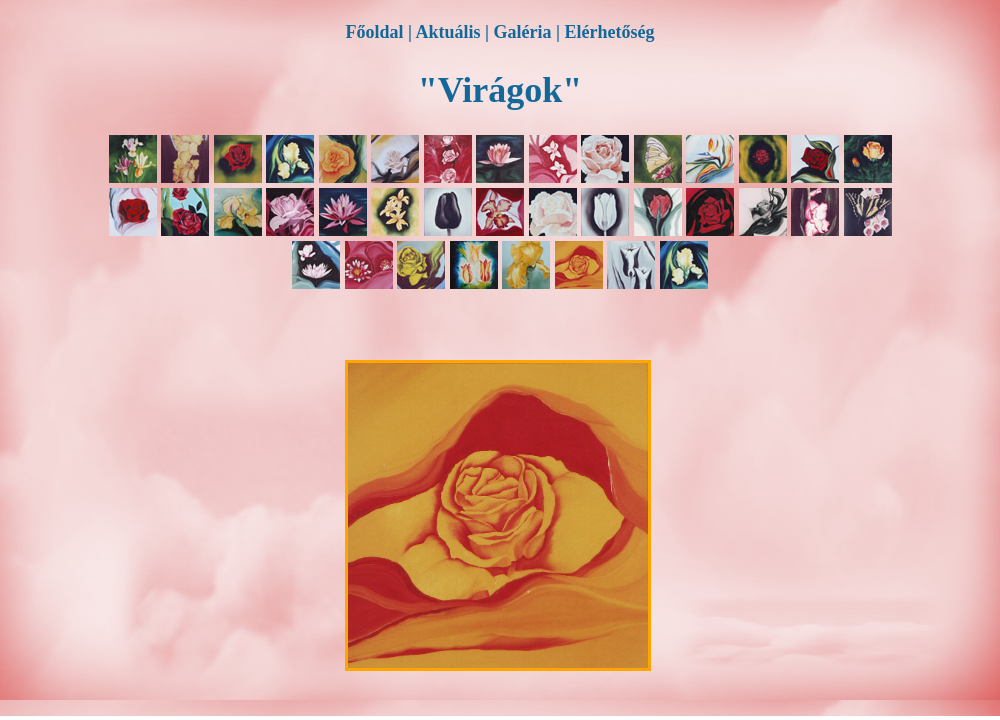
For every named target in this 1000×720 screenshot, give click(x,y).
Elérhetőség (609, 32)
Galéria (523, 32)
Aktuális (448, 32)
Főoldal (375, 32)
